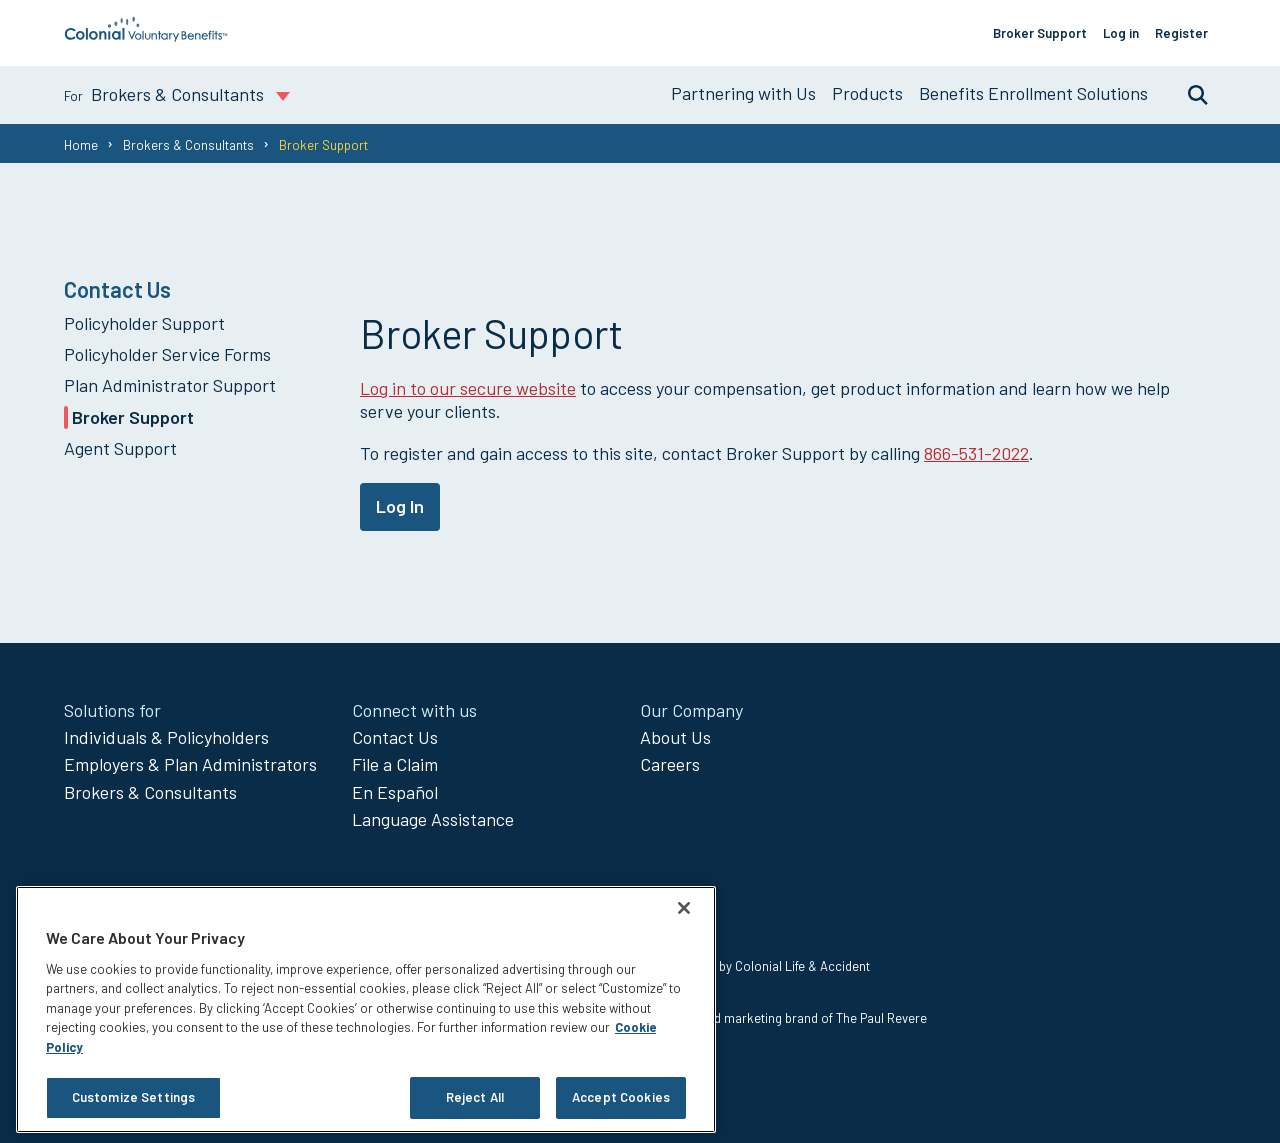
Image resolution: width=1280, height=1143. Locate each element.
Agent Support (120, 448)
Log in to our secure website (468, 388)
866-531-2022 (976, 453)
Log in (1121, 33)
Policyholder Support (144, 323)
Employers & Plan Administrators (190, 764)
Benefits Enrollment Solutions (1033, 93)
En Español (395, 792)
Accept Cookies (621, 1097)
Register (1181, 33)
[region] (366, 1009)
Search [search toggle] (1188, 94)
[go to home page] (146, 36)
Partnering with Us (743, 93)
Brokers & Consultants (188, 145)
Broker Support (1040, 33)
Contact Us (395, 737)
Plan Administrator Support (170, 385)
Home (81, 145)
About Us (675, 737)
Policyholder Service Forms (167, 354)
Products (867, 93)
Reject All (475, 1097)
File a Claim (395, 764)
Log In (400, 506)
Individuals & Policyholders (166, 737)
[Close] (684, 908)
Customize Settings (133, 1097)
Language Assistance (433, 819)
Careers (670, 764)
